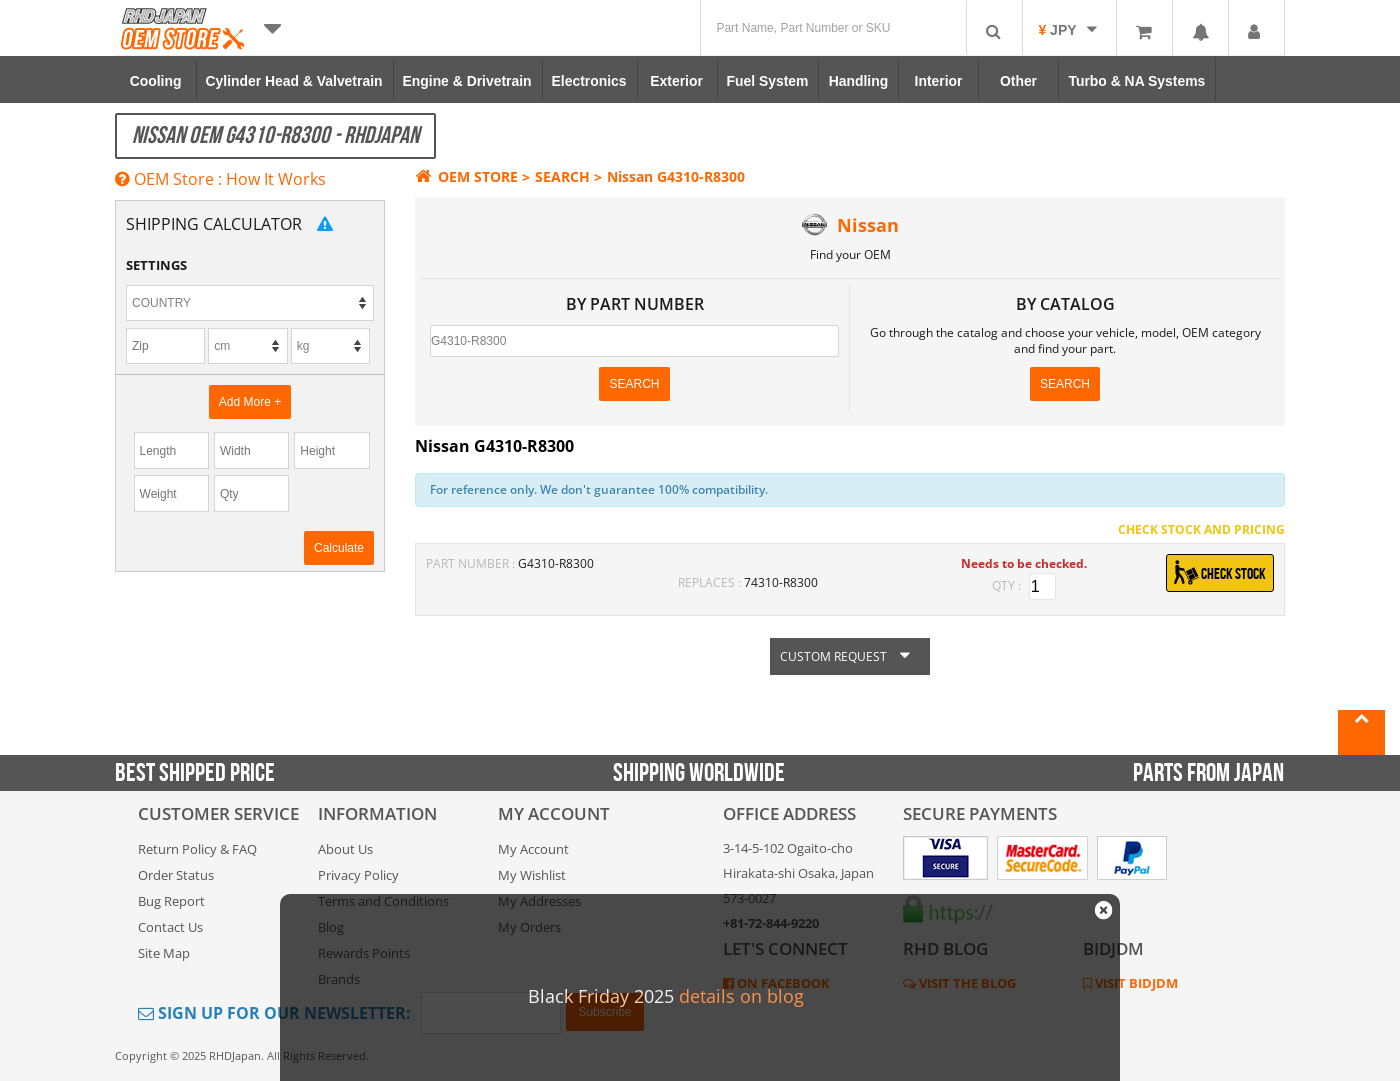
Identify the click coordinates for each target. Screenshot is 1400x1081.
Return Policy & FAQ (197, 849)
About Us (345, 849)
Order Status (176, 875)
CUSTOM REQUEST (850, 656)
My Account (533, 849)
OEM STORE (466, 176)
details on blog (741, 996)
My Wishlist (532, 875)
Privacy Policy (358, 875)
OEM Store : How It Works (220, 179)
